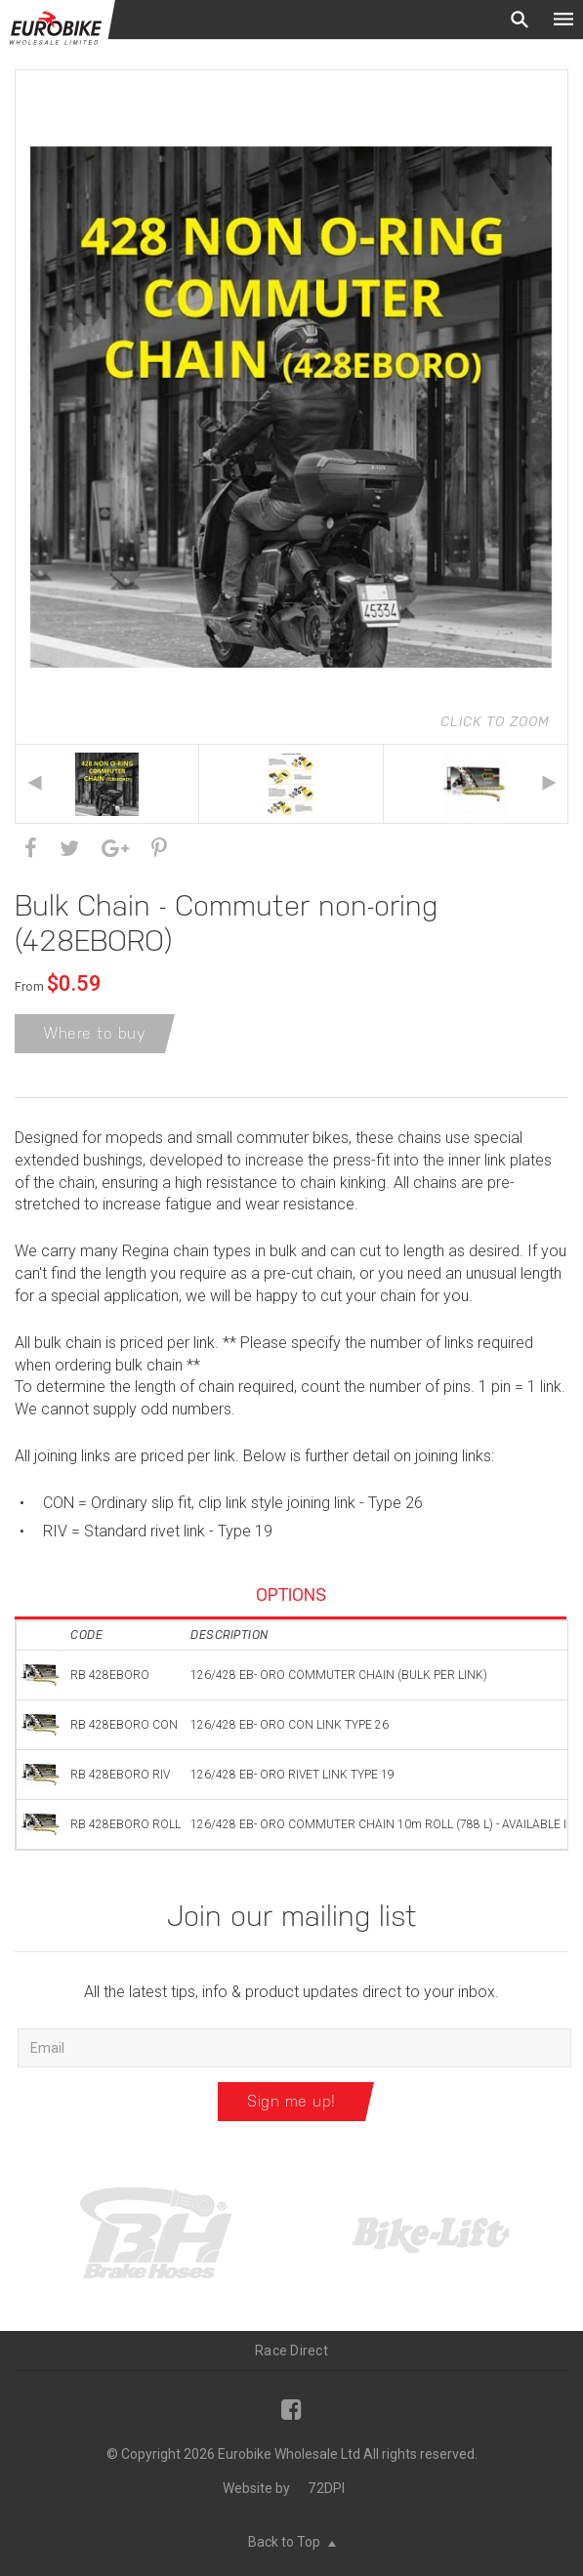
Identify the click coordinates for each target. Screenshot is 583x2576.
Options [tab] (291, 1594)
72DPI (326, 2488)
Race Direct (291, 2350)
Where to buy (95, 1033)
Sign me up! (291, 2101)
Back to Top (292, 2542)
